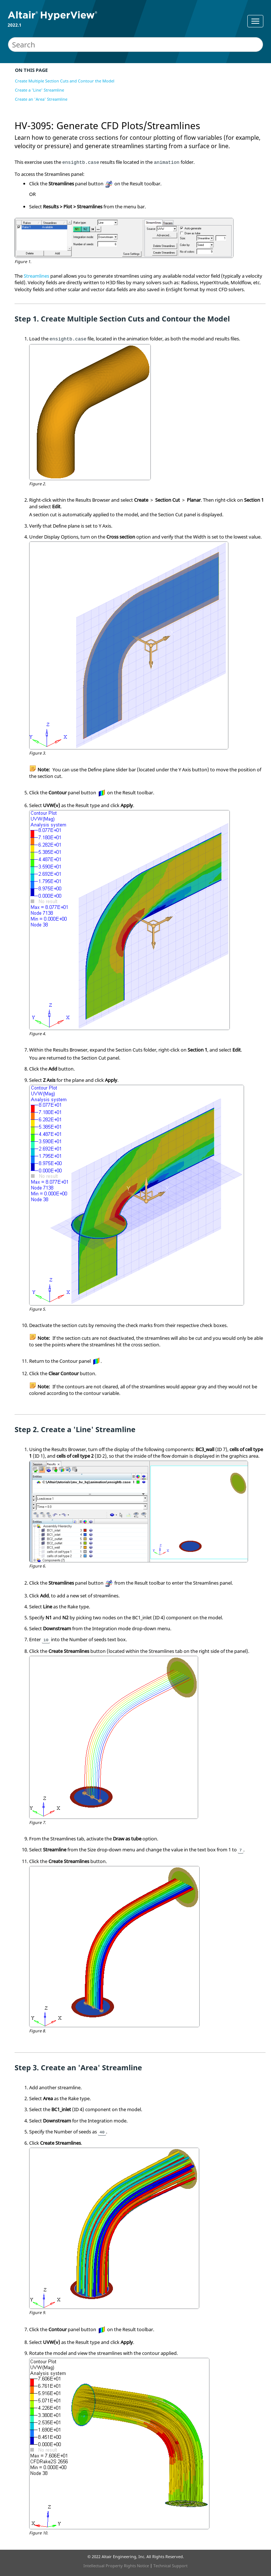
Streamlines (36, 276)
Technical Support (170, 2565)
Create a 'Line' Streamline (39, 90)
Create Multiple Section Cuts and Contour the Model (64, 81)
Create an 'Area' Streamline (41, 99)
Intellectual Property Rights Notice (116, 2565)
